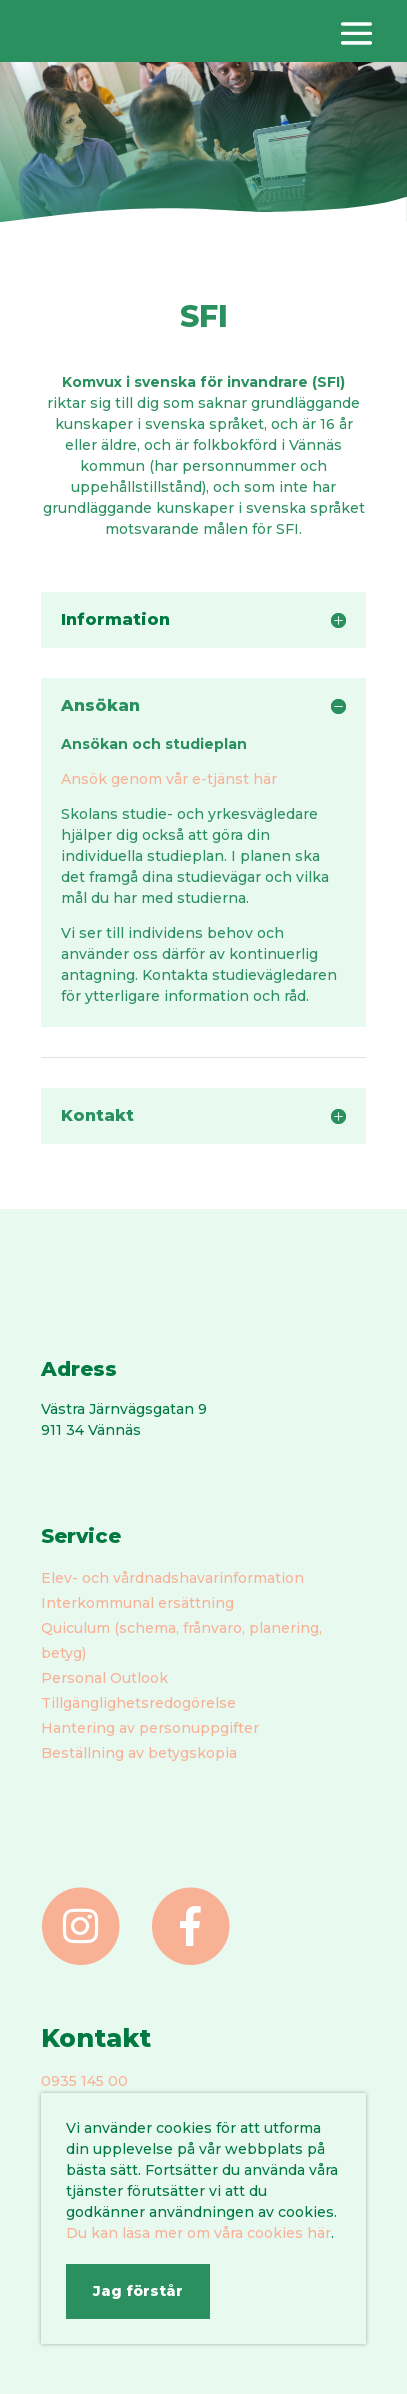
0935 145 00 (84, 2081)
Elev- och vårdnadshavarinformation (172, 1578)
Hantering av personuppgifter (150, 1728)
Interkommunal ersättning (137, 1603)
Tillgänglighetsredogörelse (138, 1703)
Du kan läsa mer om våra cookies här (198, 2233)
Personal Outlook (104, 1678)
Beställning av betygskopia (139, 1753)
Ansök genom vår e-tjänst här (169, 779)
